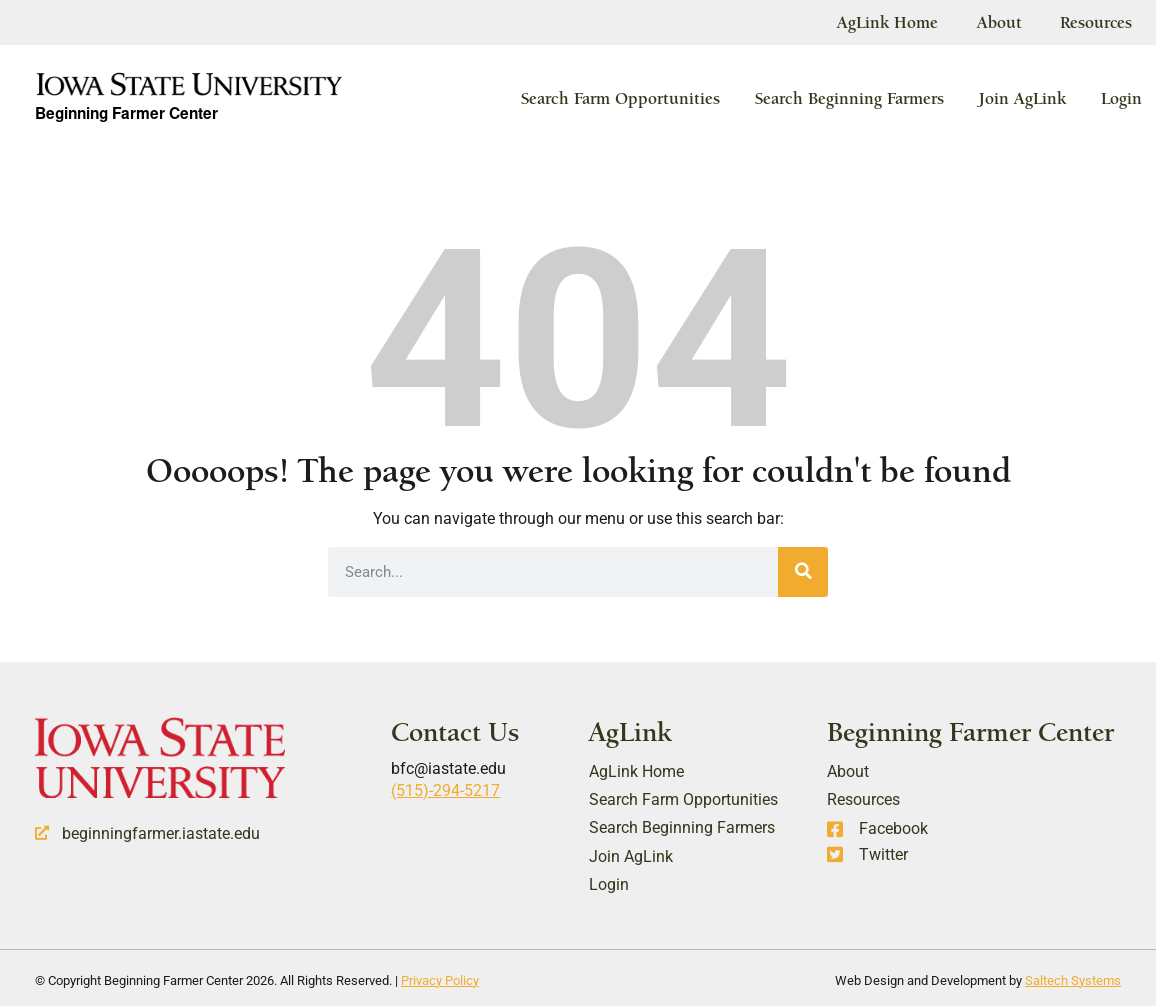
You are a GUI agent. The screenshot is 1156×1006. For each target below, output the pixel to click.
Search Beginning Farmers (849, 98)
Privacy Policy (440, 979)
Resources (1095, 22)
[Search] (803, 571)
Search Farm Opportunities (620, 98)
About (996, 22)
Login (1121, 98)
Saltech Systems (1073, 979)
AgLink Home (883, 22)
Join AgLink (1022, 98)
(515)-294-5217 (445, 790)
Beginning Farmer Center (131, 116)
